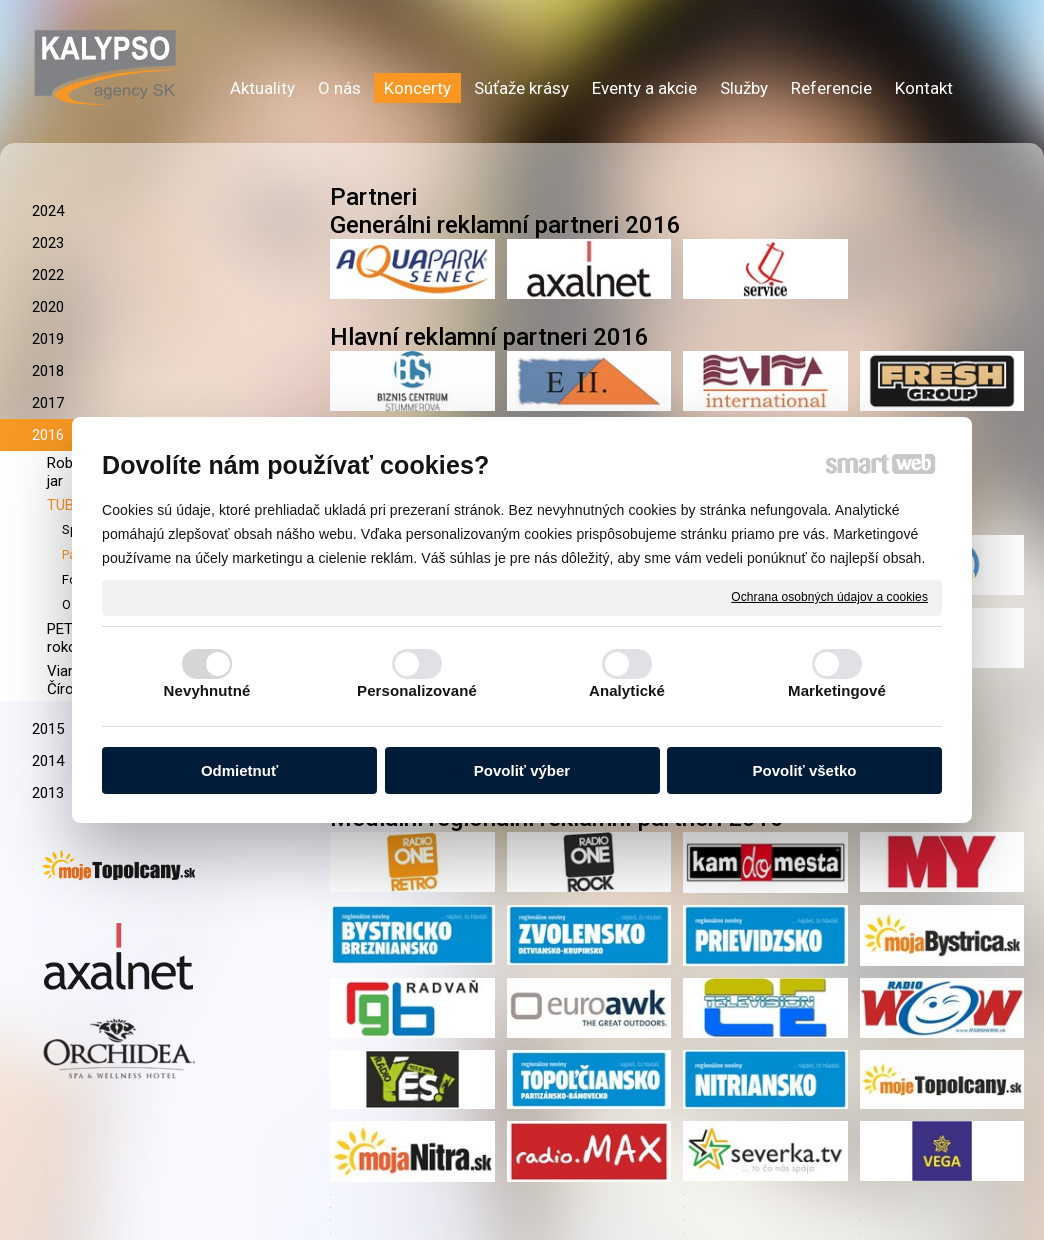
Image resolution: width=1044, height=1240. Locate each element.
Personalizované (417, 690)
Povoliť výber (522, 770)
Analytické (627, 690)
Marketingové (837, 690)
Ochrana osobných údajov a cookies (829, 597)
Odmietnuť (239, 770)
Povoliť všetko (805, 770)
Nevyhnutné (207, 690)
